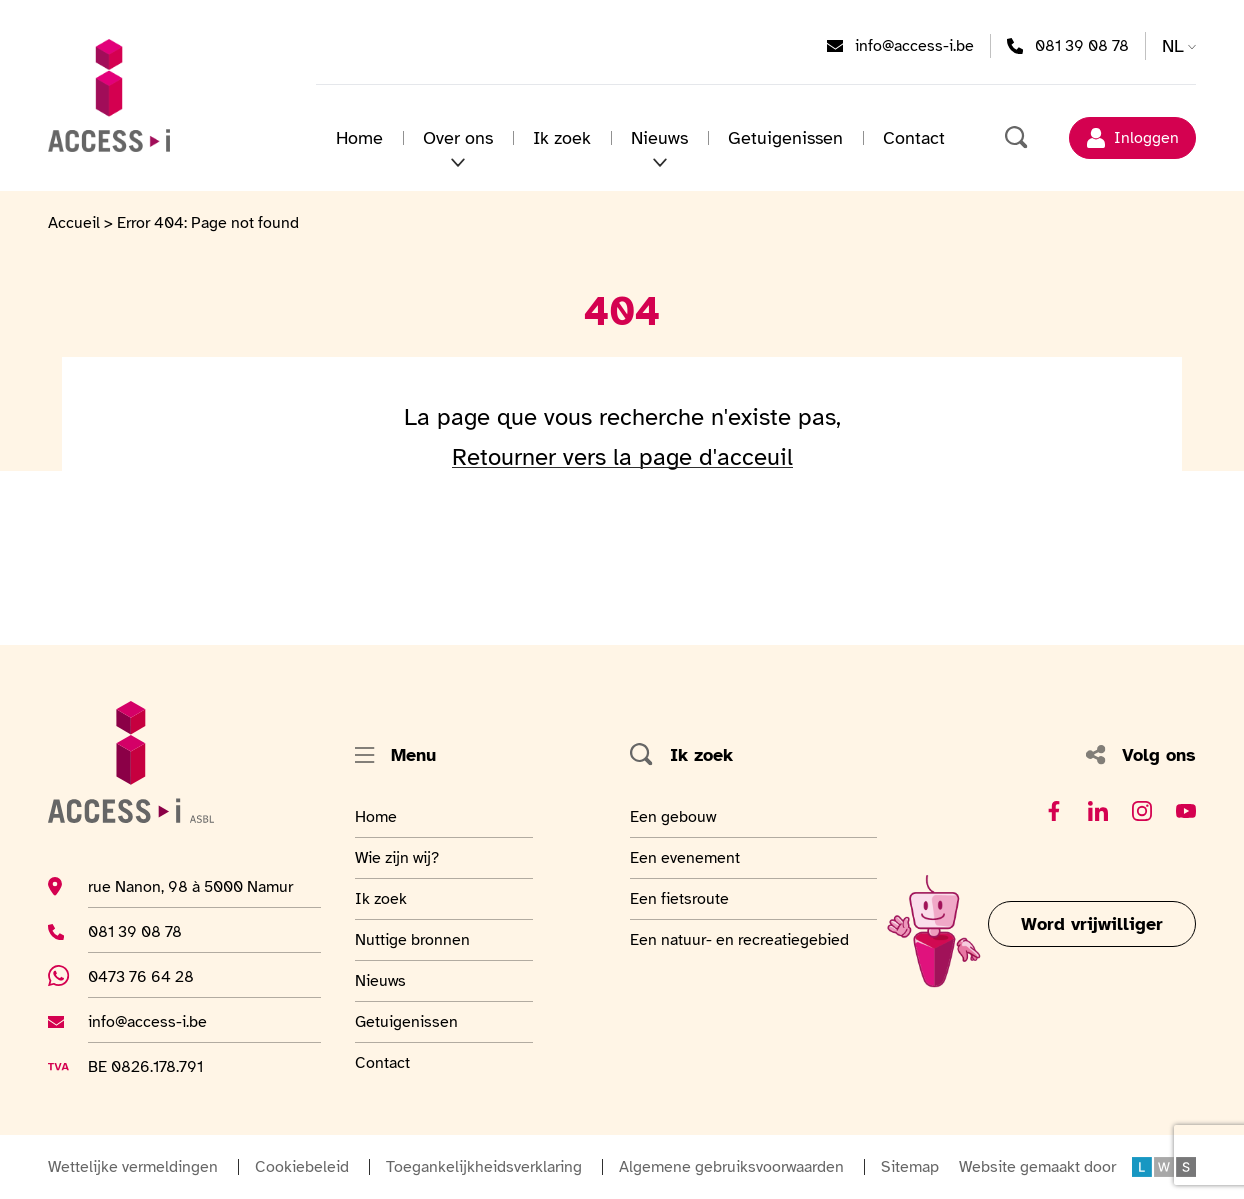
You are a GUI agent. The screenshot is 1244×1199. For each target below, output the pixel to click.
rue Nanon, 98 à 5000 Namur (190, 886)
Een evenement (685, 857)
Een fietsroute (679, 898)
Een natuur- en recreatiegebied (739, 939)
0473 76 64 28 (154, 976)
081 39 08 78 (1082, 45)
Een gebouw (675, 816)
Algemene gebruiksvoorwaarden (731, 1167)
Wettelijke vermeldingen (133, 1167)
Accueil (74, 223)
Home (359, 138)
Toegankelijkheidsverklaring (484, 1167)
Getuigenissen (785, 138)
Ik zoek (562, 138)
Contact (914, 138)
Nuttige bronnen (412, 939)
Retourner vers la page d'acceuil (622, 457)
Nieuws (659, 138)
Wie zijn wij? (404, 857)
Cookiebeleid (302, 1167)
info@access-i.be (914, 45)
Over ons (458, 138)
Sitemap (910, 1167)
